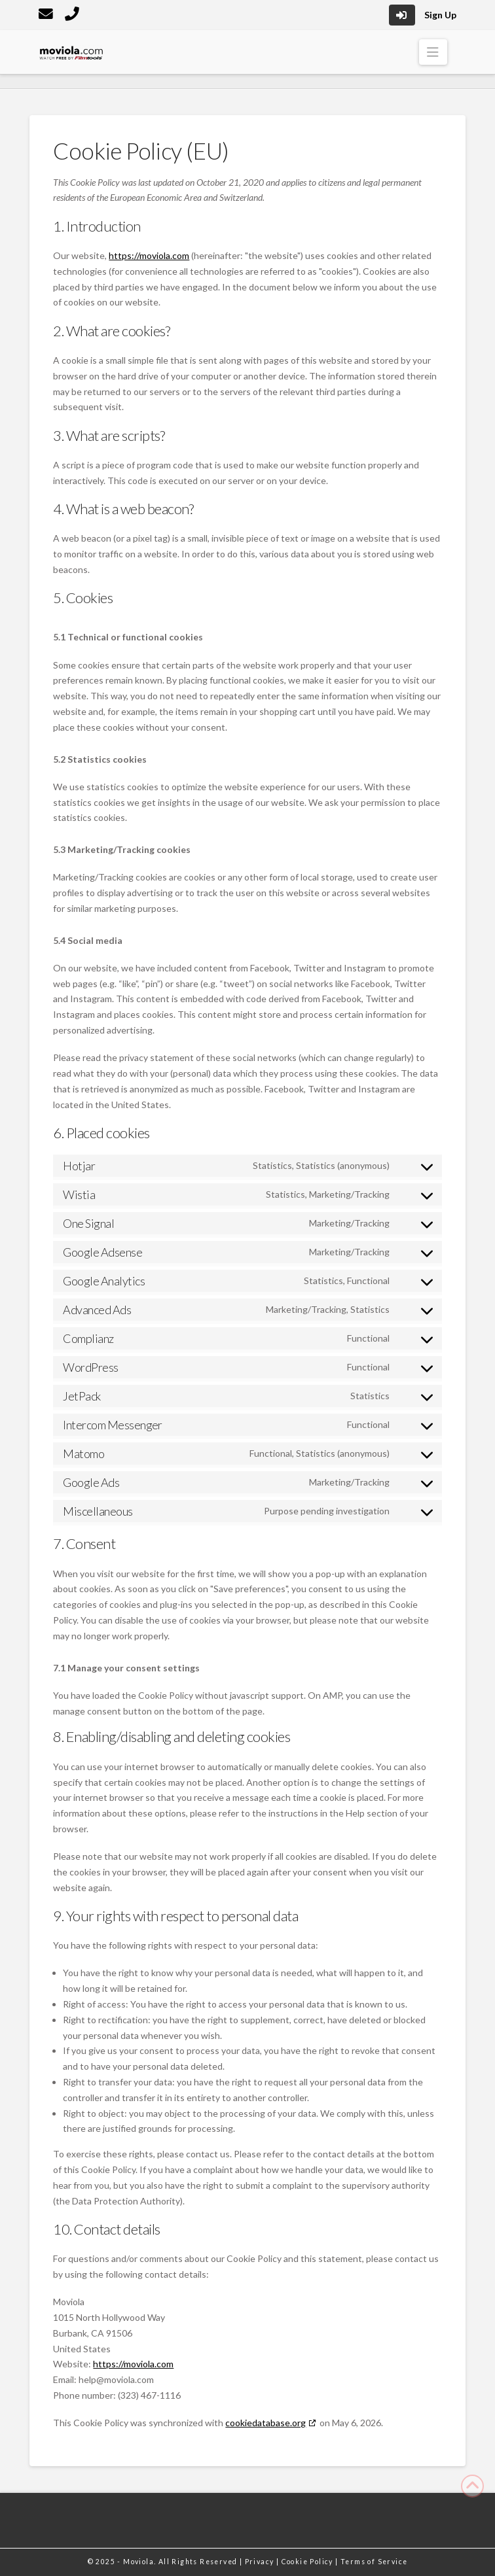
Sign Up (440, 14)
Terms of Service (373, 2562)
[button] (433, 52)
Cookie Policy (309, 2562)
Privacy (260, 2562)
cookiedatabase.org (265, 2422)
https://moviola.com (149, 255)
